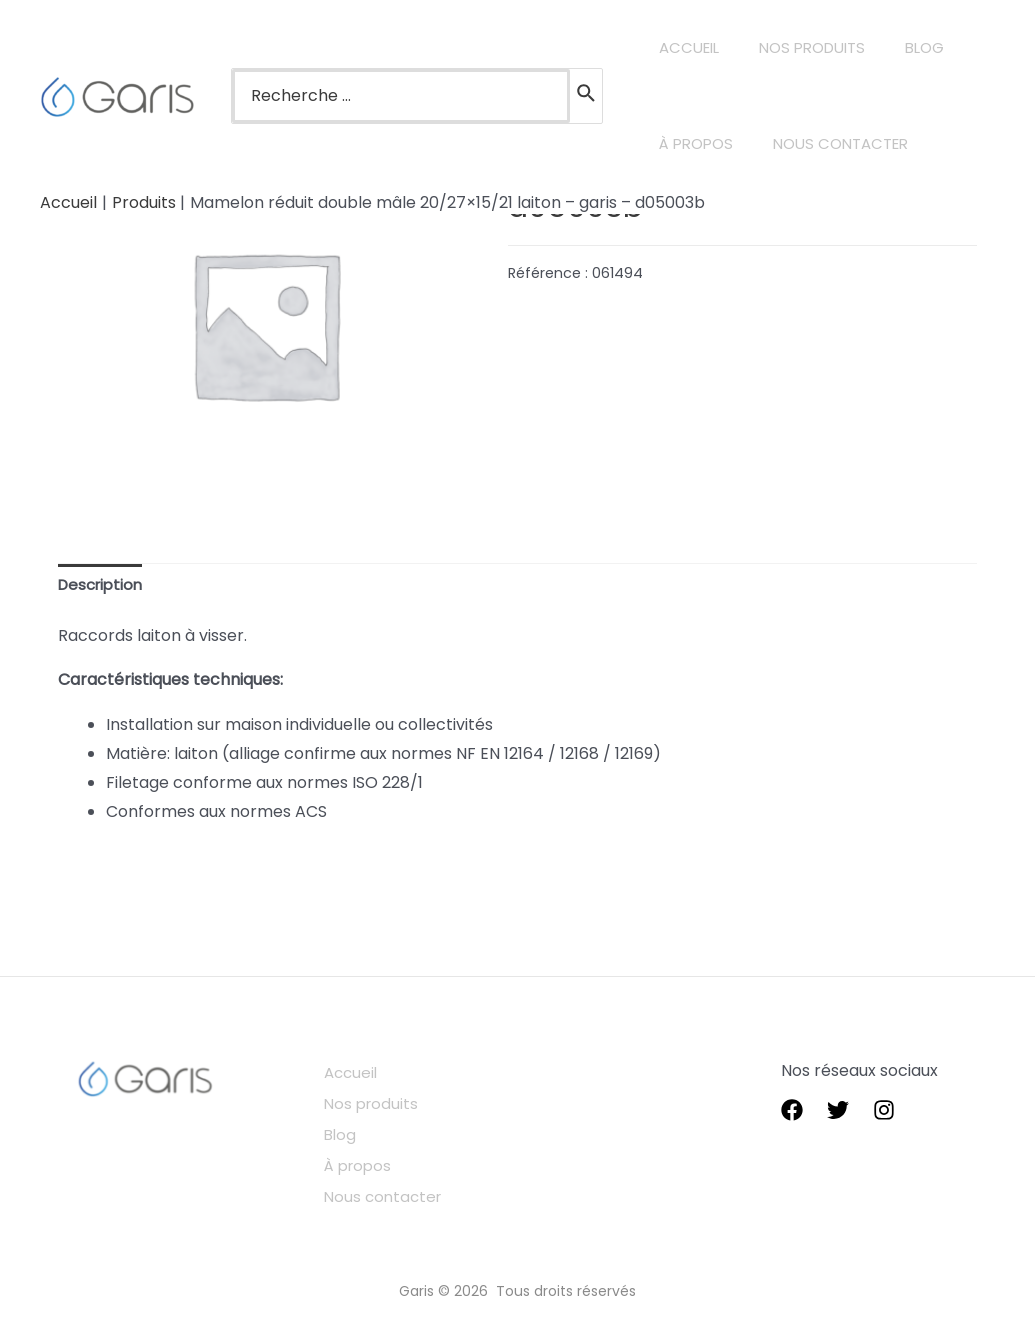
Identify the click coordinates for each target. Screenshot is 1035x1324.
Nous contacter (397, 1188)
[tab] (103, 586)
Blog (353, 1130)
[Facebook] (792, 1113)
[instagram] (884, 1113)
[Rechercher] (587, 96)
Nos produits (385, 1101)
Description (103, 585)
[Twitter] (838, 1113)
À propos (372, 1159)
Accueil (364, 1073)
